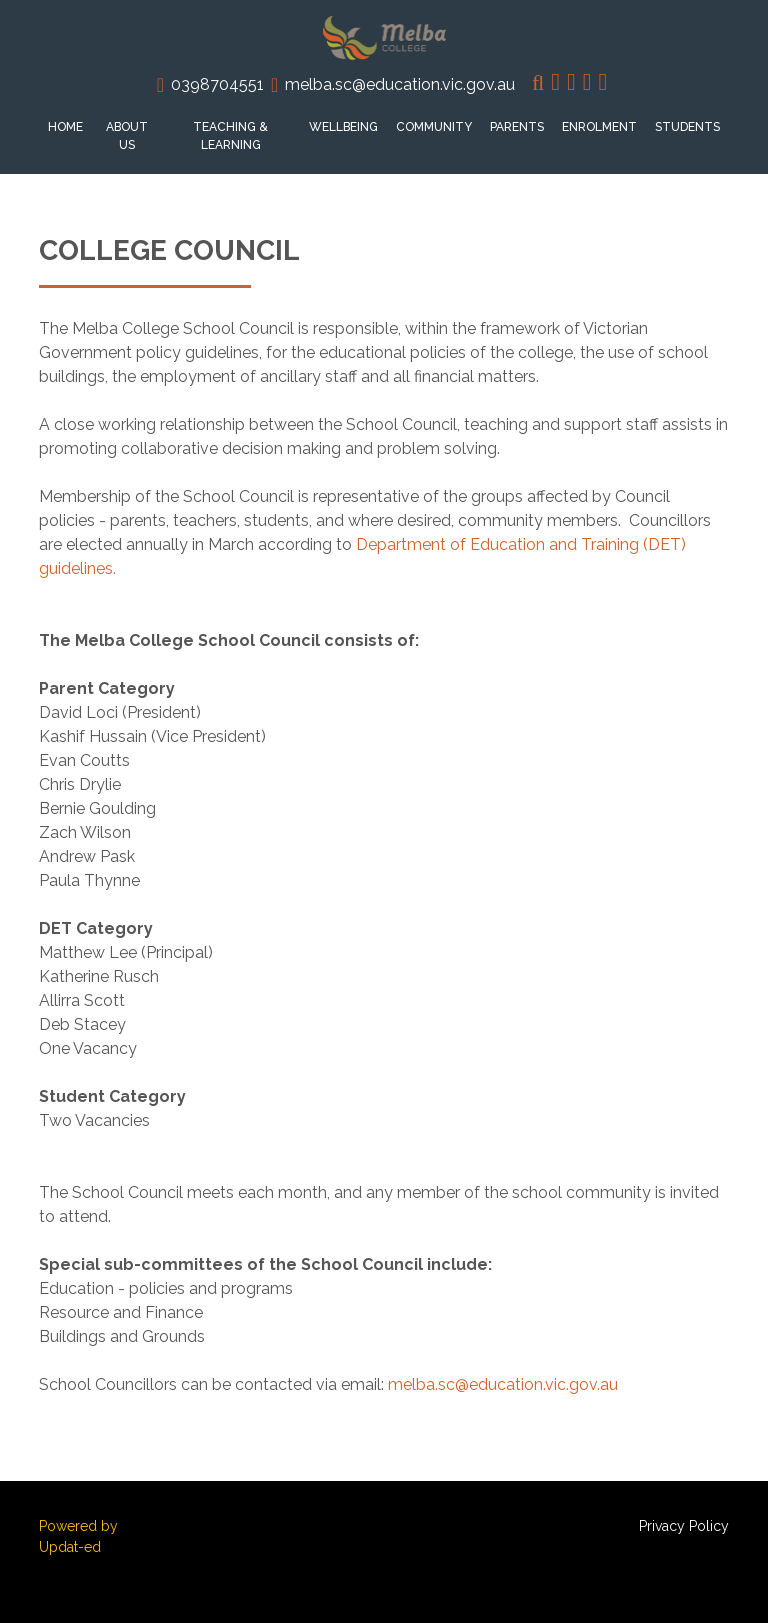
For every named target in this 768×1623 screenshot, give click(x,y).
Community (434, 127)
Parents (517, 127)
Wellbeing (343, 127)
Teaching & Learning (230, 136)
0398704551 (217, 84)
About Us (127, 136)
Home (65, 127)
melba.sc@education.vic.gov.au (400, 84)
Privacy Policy (684, 1526)
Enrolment (599, 127)
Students (687, 127)
